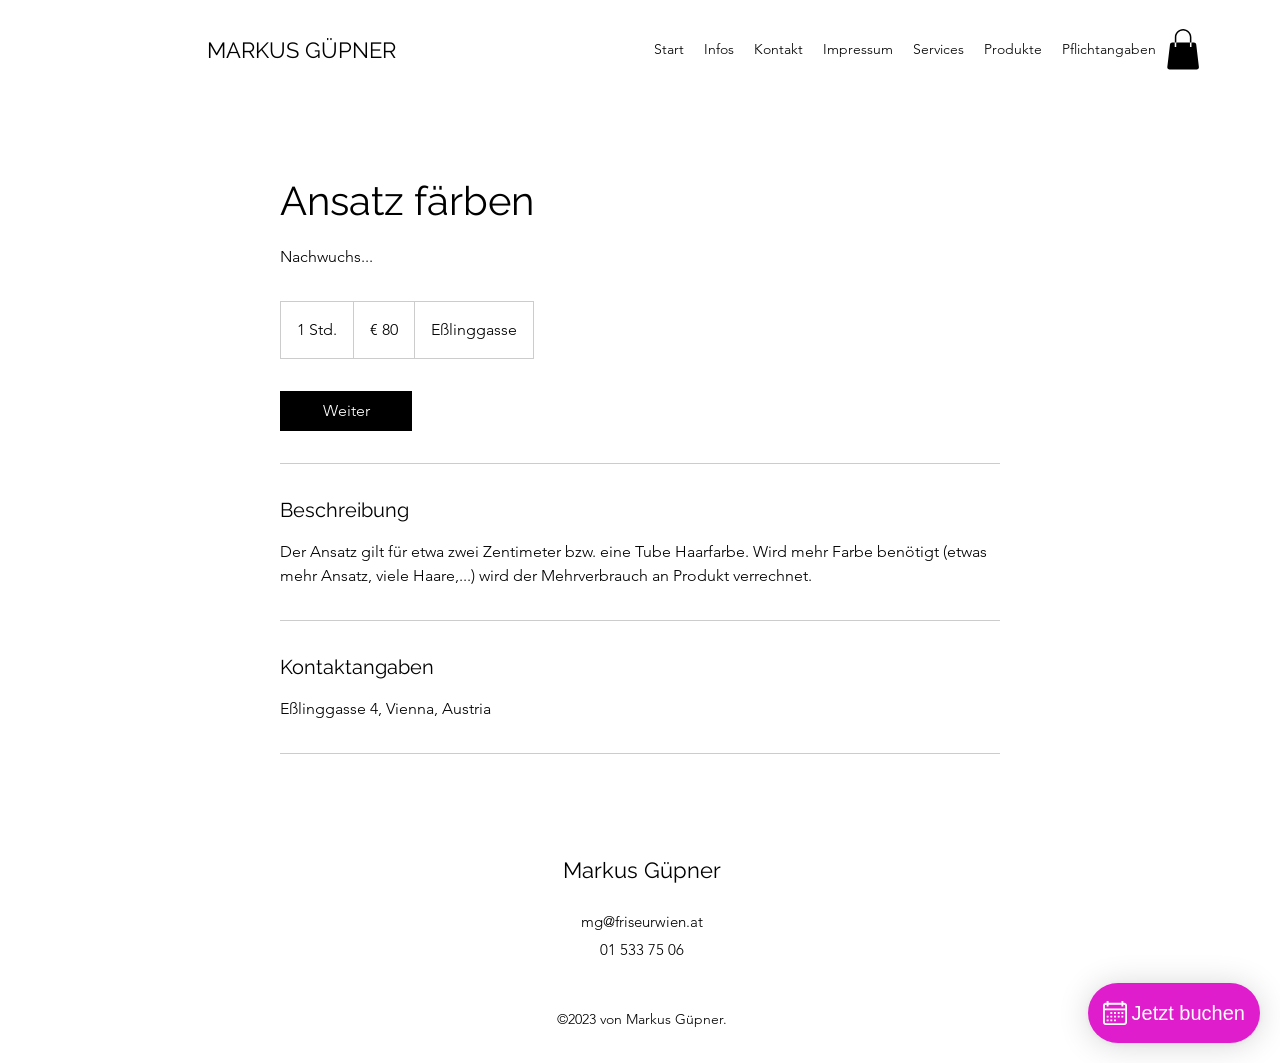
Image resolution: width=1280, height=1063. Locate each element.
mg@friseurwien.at (642, 921)
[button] (1183, 49)
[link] (346, 411)
